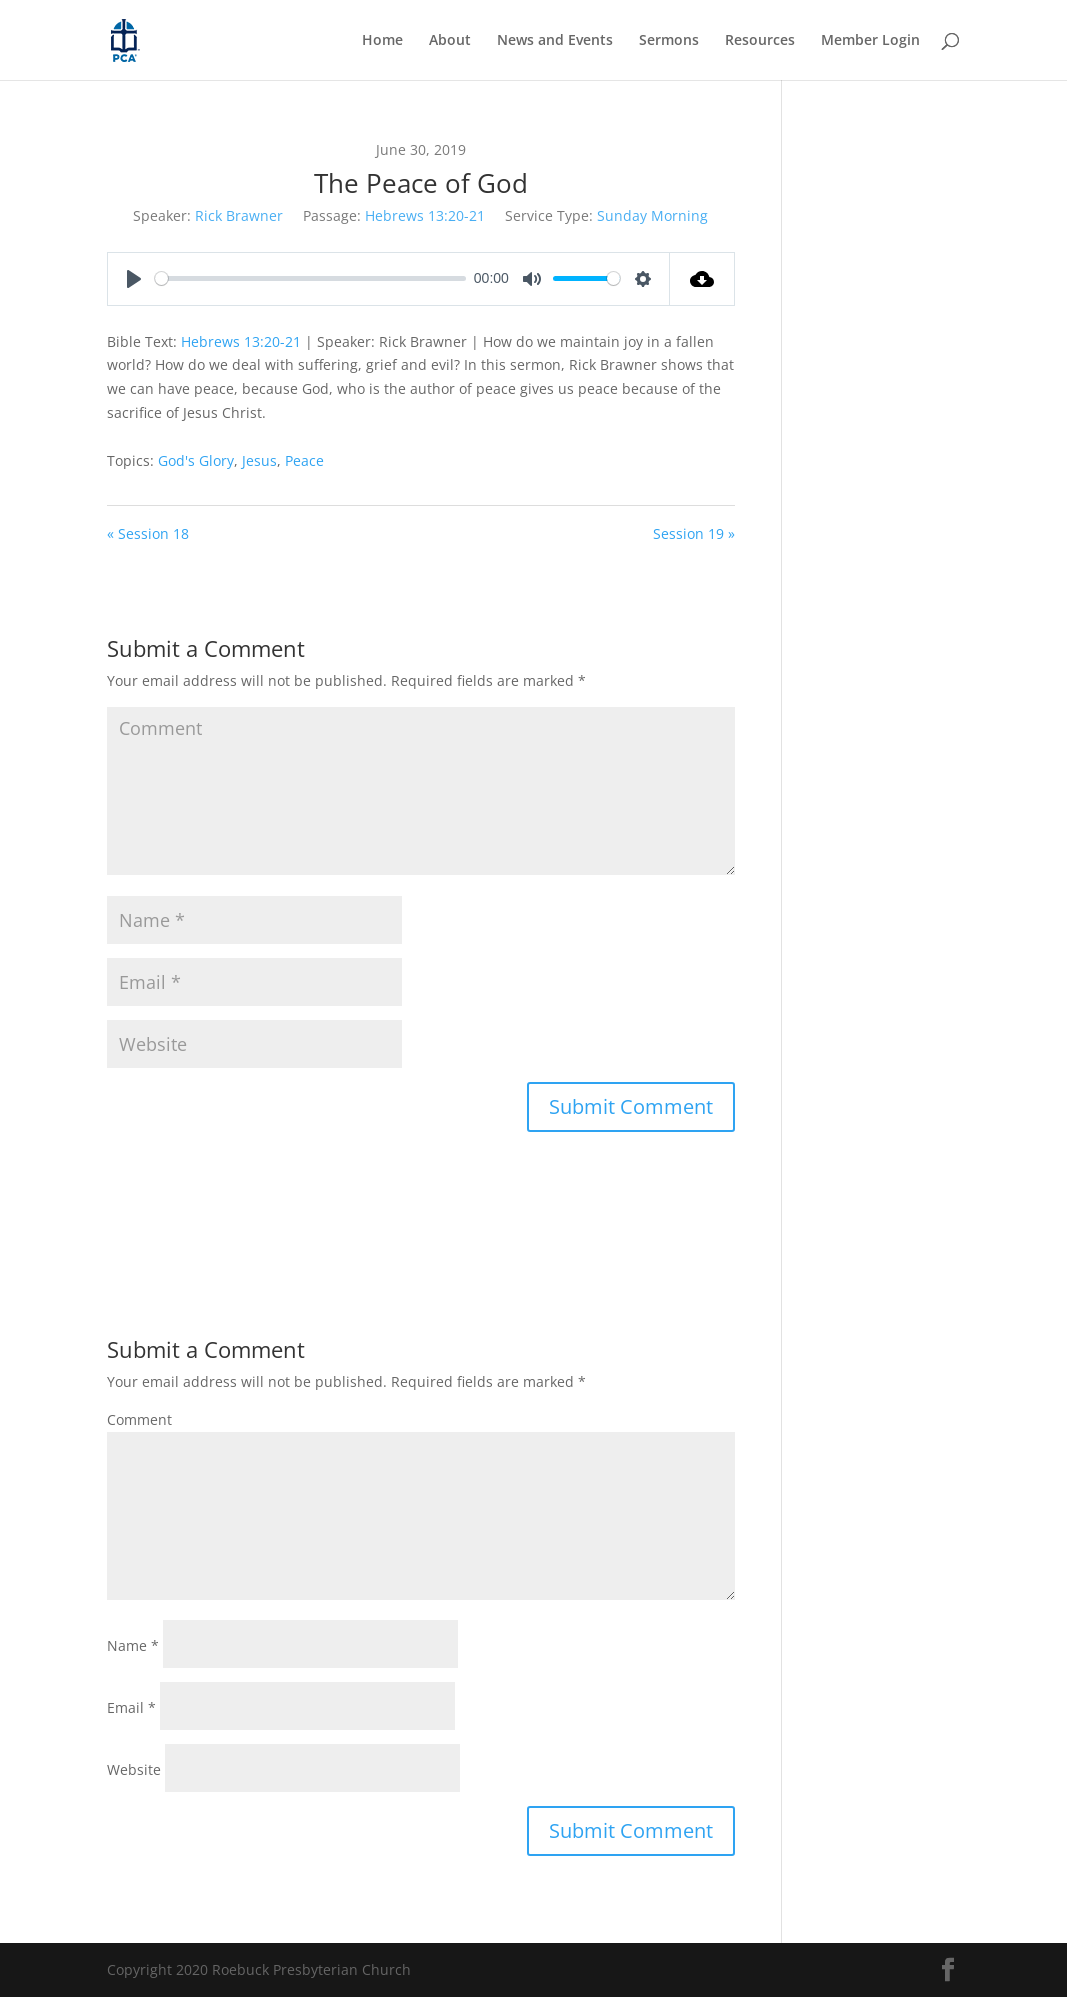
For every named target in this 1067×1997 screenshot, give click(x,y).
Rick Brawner (239, 215)
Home (382, 41)
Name (133, 1645)
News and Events (555, 41)
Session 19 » (694, 533)
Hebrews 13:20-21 (425, 215)
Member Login (870, 41)
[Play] (134, 279)
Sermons (669, 41)
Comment (139, 1419)
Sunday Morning (652, 215)
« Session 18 (148, 533)
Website (134, 1769)
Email (131, 1707)
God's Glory (196, 460)
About (450, 41)
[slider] (311, 278)
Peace (304, 460)
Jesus (259, 460)
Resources (760, 41)
